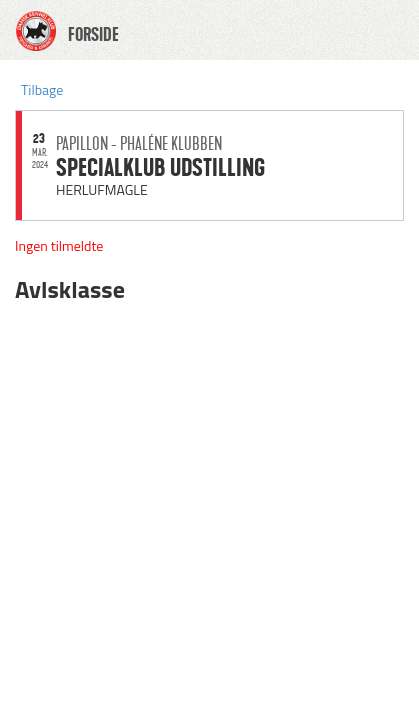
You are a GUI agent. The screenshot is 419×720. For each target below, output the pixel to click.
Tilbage (42, 89)
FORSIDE (93, 35)
